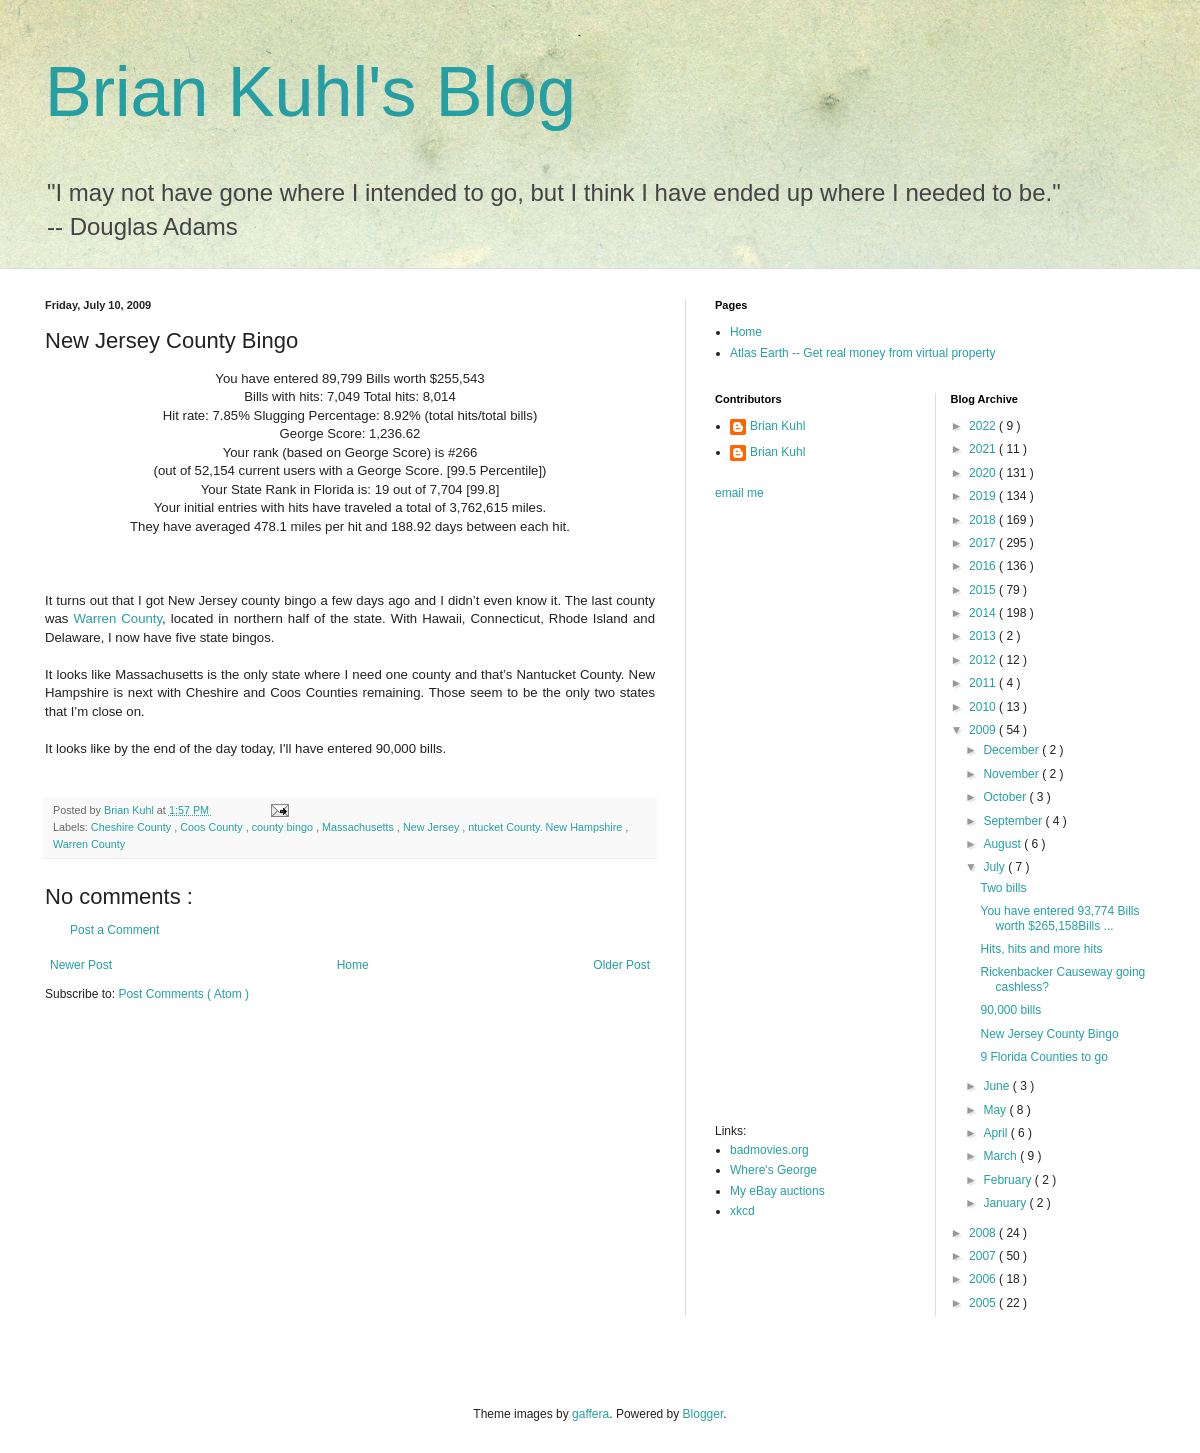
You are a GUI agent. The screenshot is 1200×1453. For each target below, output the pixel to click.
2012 (984, 660)
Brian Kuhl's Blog (310, 92)
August (1003, 844)
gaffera (590, 1414)
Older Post (621, 965)
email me (739, 493)
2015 (984, 590)
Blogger (703, 1414)
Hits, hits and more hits (1041, 949)
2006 (984, 1279)
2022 (984, 426)
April (996, 1133)
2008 (984, 1233)
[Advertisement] (795, 818)
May (996, 1110)
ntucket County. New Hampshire (546, 827)
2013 (984, 636)
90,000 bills (1010, 1010)
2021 (984, 449)
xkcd (742, 1211)
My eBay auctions (777, 1191)
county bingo (284, 827)
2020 (984, 473)
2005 (984, 1303)
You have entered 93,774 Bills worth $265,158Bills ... (1059, 918)
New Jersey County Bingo (1049, 1034)
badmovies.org (769, 1150)
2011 (984, 683)
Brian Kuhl (777, 426)
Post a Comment (114, 930)
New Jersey (432, 827)
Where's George (773, 1170)
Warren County (118, 618)
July (995, 867)
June (997, 1086)
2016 (984, 566)
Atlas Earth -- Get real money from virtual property (862, 353)
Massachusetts (359, 827)
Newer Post (81, 965)
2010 (984, 707)
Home (353, 965)
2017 (984, 543)
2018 (984, 520)
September (1014, 821)
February (1008, 1180)
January (1006, 1203)
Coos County (212, 827)
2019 (984, 496)
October (1006, 797)
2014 (984, 613)
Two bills (1003, 888)
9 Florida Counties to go (1043, 1057)
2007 (984, 1256)
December (1012, 750)
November (1012, 774)
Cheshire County (132, 827)
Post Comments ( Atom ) (183, 994)
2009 (984, 730)
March (1001, 1156)
